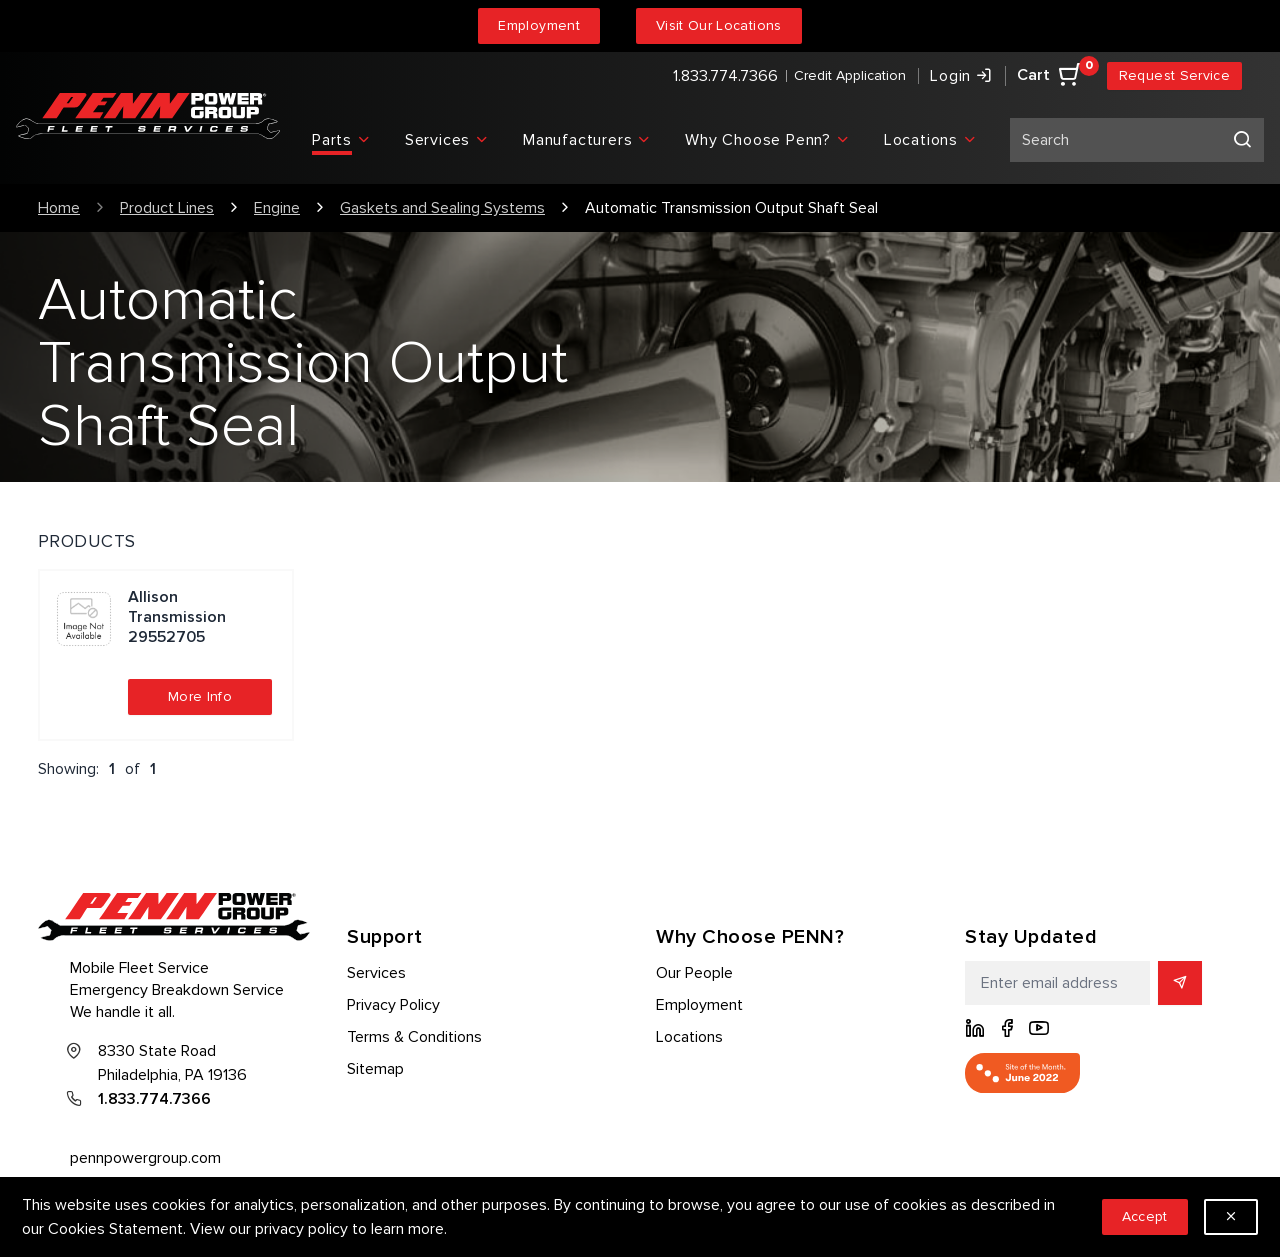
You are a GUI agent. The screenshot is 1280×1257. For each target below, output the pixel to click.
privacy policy (301, 1229)
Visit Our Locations (719, 25)
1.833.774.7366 (725, 76)
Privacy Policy (393, 1005)
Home (59, 208)
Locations (689, 1037)
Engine (277, 208)
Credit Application (850, 75)
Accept (1145, 1216)
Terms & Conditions (414, 1037)
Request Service (1174, 75)
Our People (694, 973)
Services (376, 973)
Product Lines (167, 208)
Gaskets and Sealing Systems (442, 208)
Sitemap (375, 1069)
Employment (539, 25)
